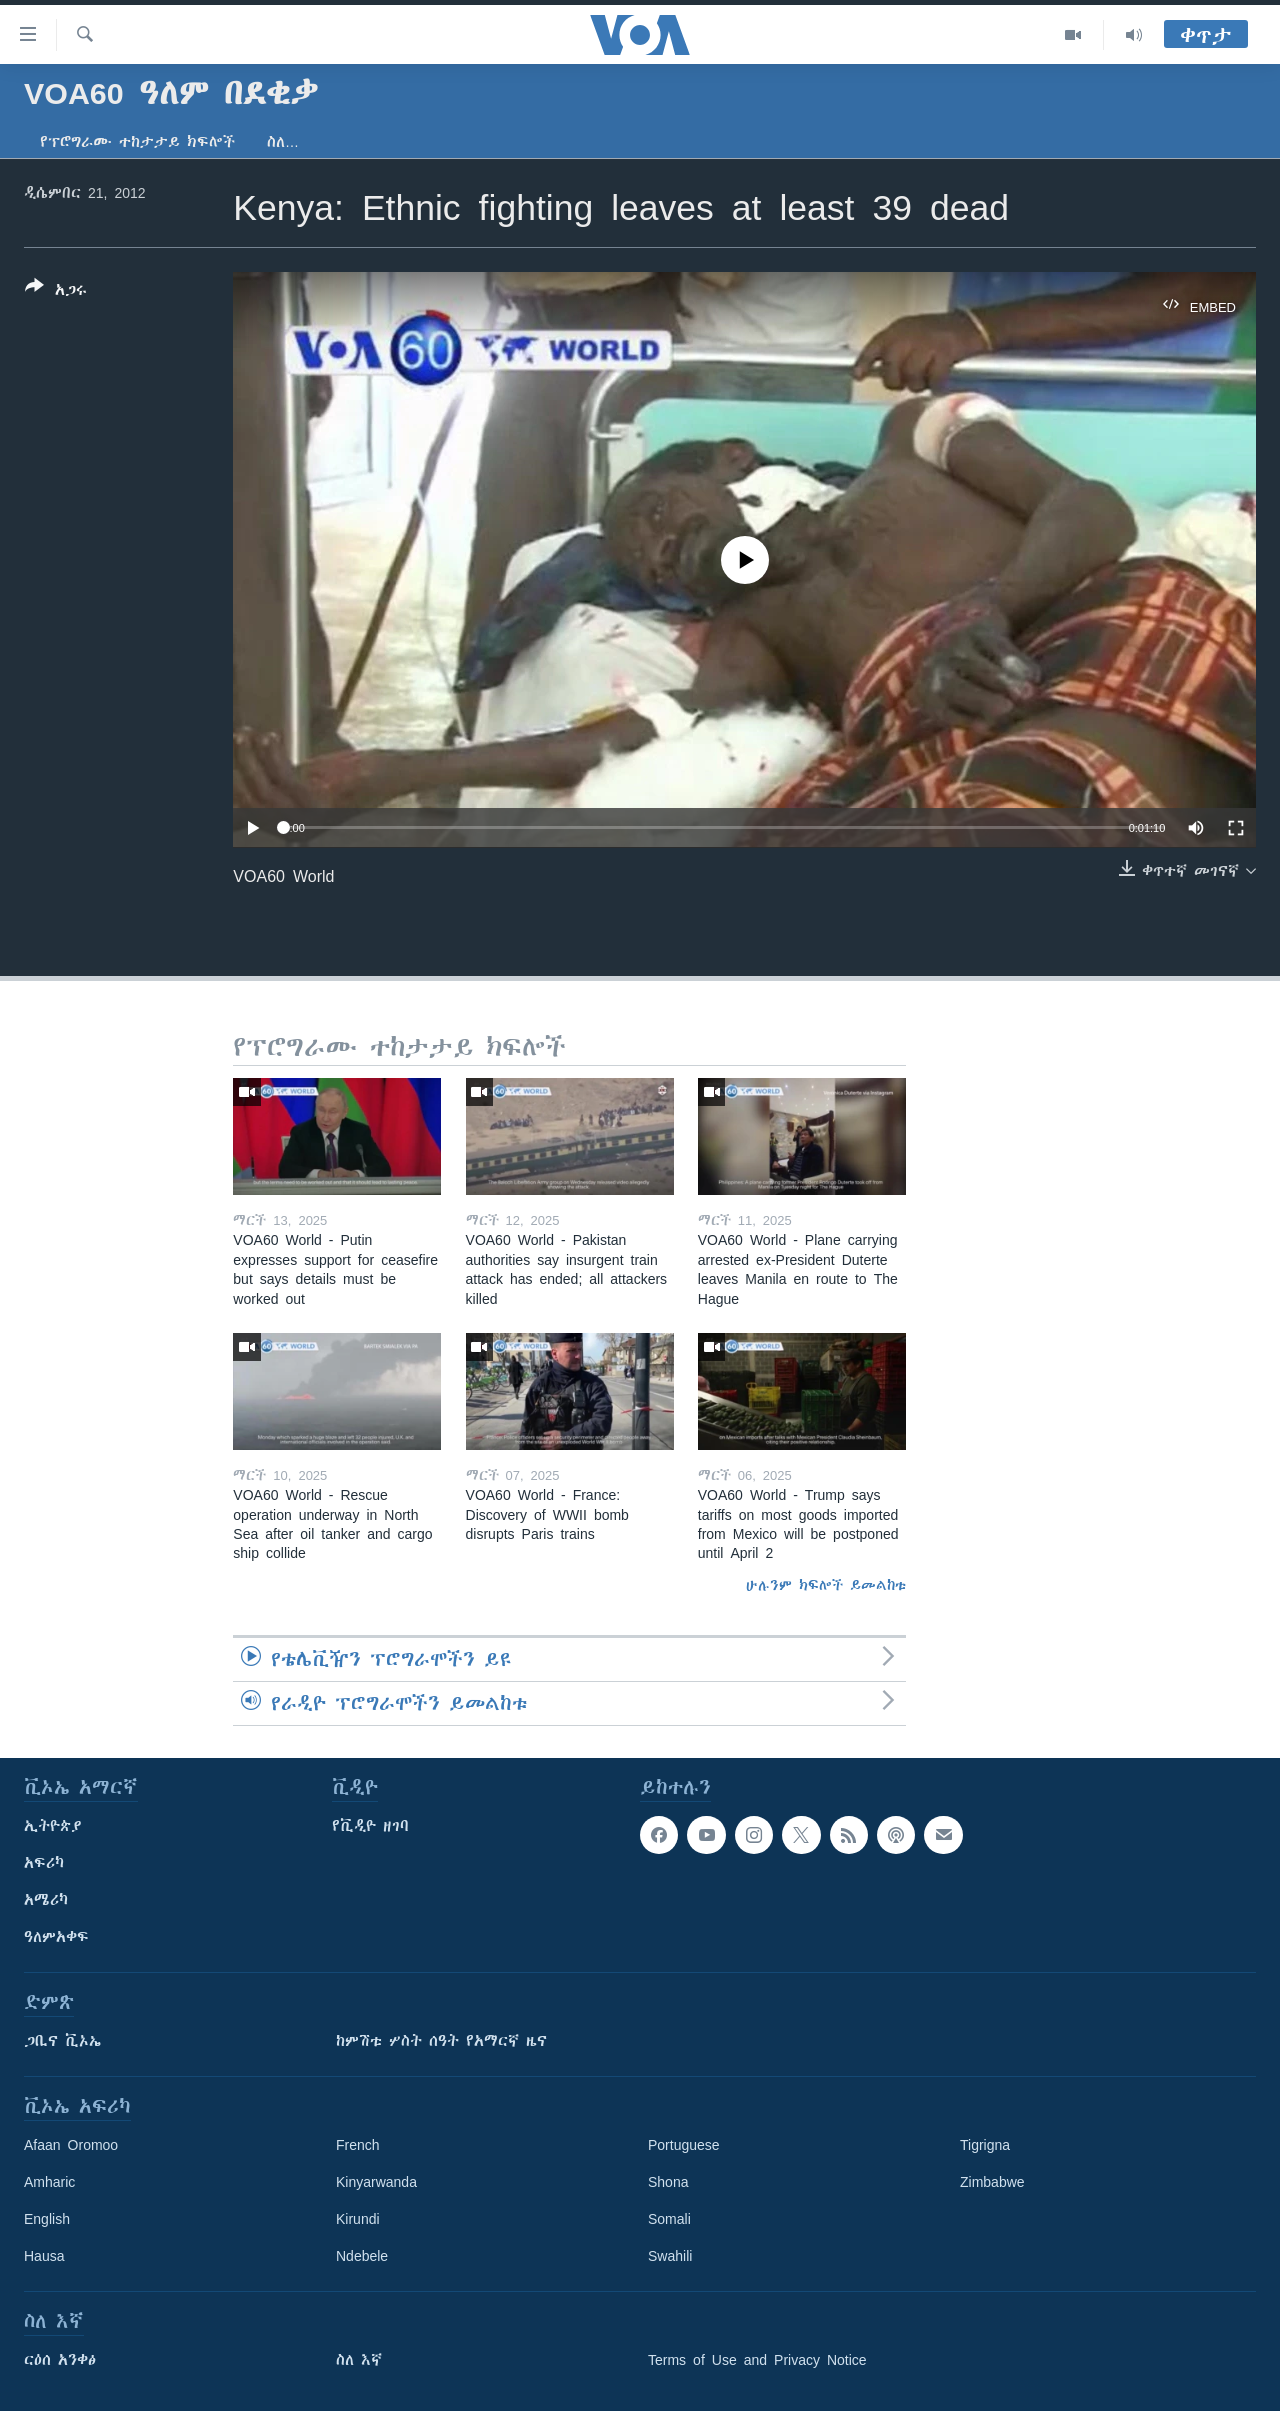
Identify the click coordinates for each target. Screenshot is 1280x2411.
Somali (669, 2219)
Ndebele (362, 2256)
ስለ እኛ (359, 2360)
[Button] (56, 292)
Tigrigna (985, 2145)
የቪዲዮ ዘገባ (370, 1826)
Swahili (670, 2256)
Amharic (49, 2182)
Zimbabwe (992, 2182)
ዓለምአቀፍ (56, 1937)
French (358, 2145)
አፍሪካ (44, 1863)
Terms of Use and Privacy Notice (757, 2360)
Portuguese (684, 2145)
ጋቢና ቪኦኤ (62, 2041)
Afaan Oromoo (71, 2145)
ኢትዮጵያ (53, 1826)
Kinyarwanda (376, 2182)
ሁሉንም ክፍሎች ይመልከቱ (826, 1585)
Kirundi (358, 2219)
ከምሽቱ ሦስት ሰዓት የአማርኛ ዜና (441, 2041)
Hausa (44, 2256)
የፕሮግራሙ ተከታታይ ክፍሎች (137, 142)
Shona (668, 2182)
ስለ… (283, 142)
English (47, 2219)
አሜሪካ (46, 1900)
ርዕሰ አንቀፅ (60, 2360)
